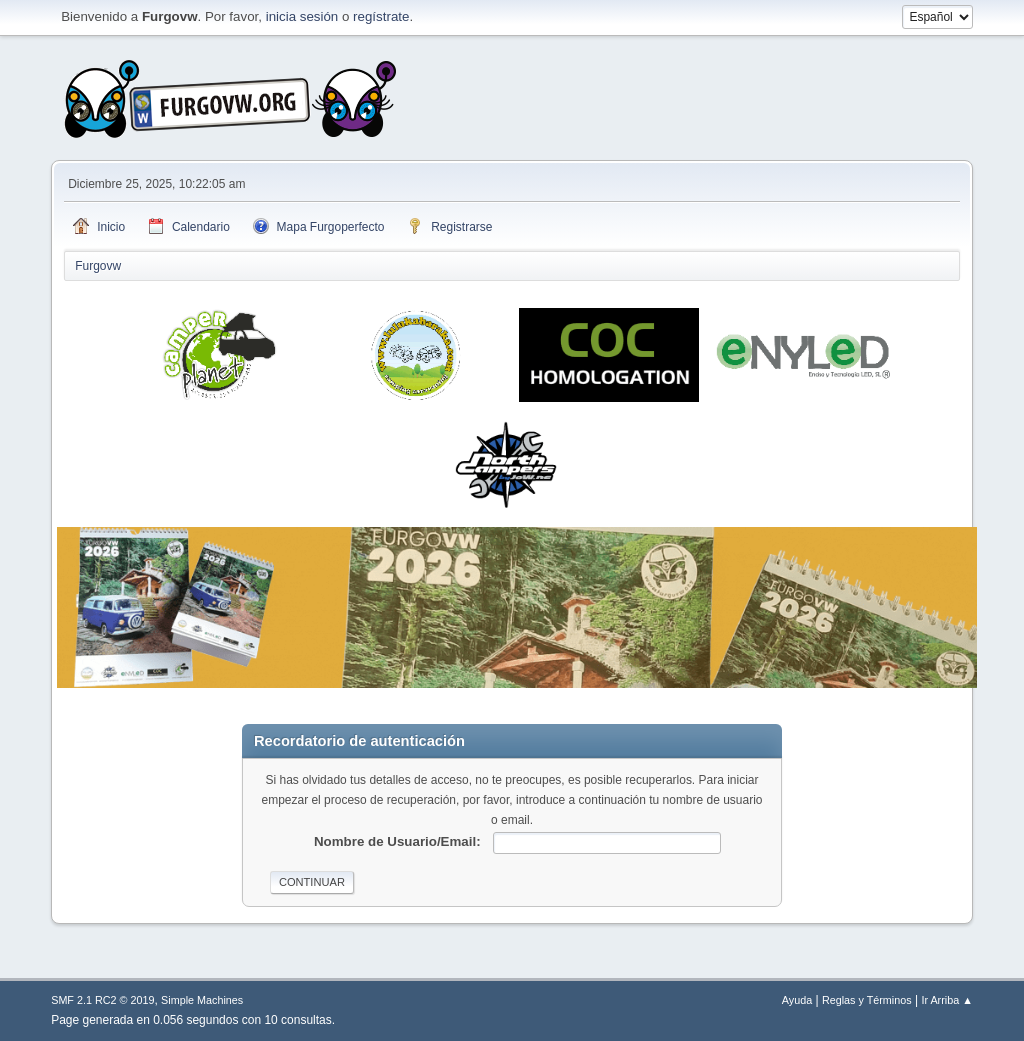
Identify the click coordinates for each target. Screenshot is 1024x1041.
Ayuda (797, 1000)
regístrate (381, 16)
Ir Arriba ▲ (946, 1000)
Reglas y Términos (867, 1000)
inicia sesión (302, 16)
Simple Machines (202, 1000)
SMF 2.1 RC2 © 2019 (102, 1000)
